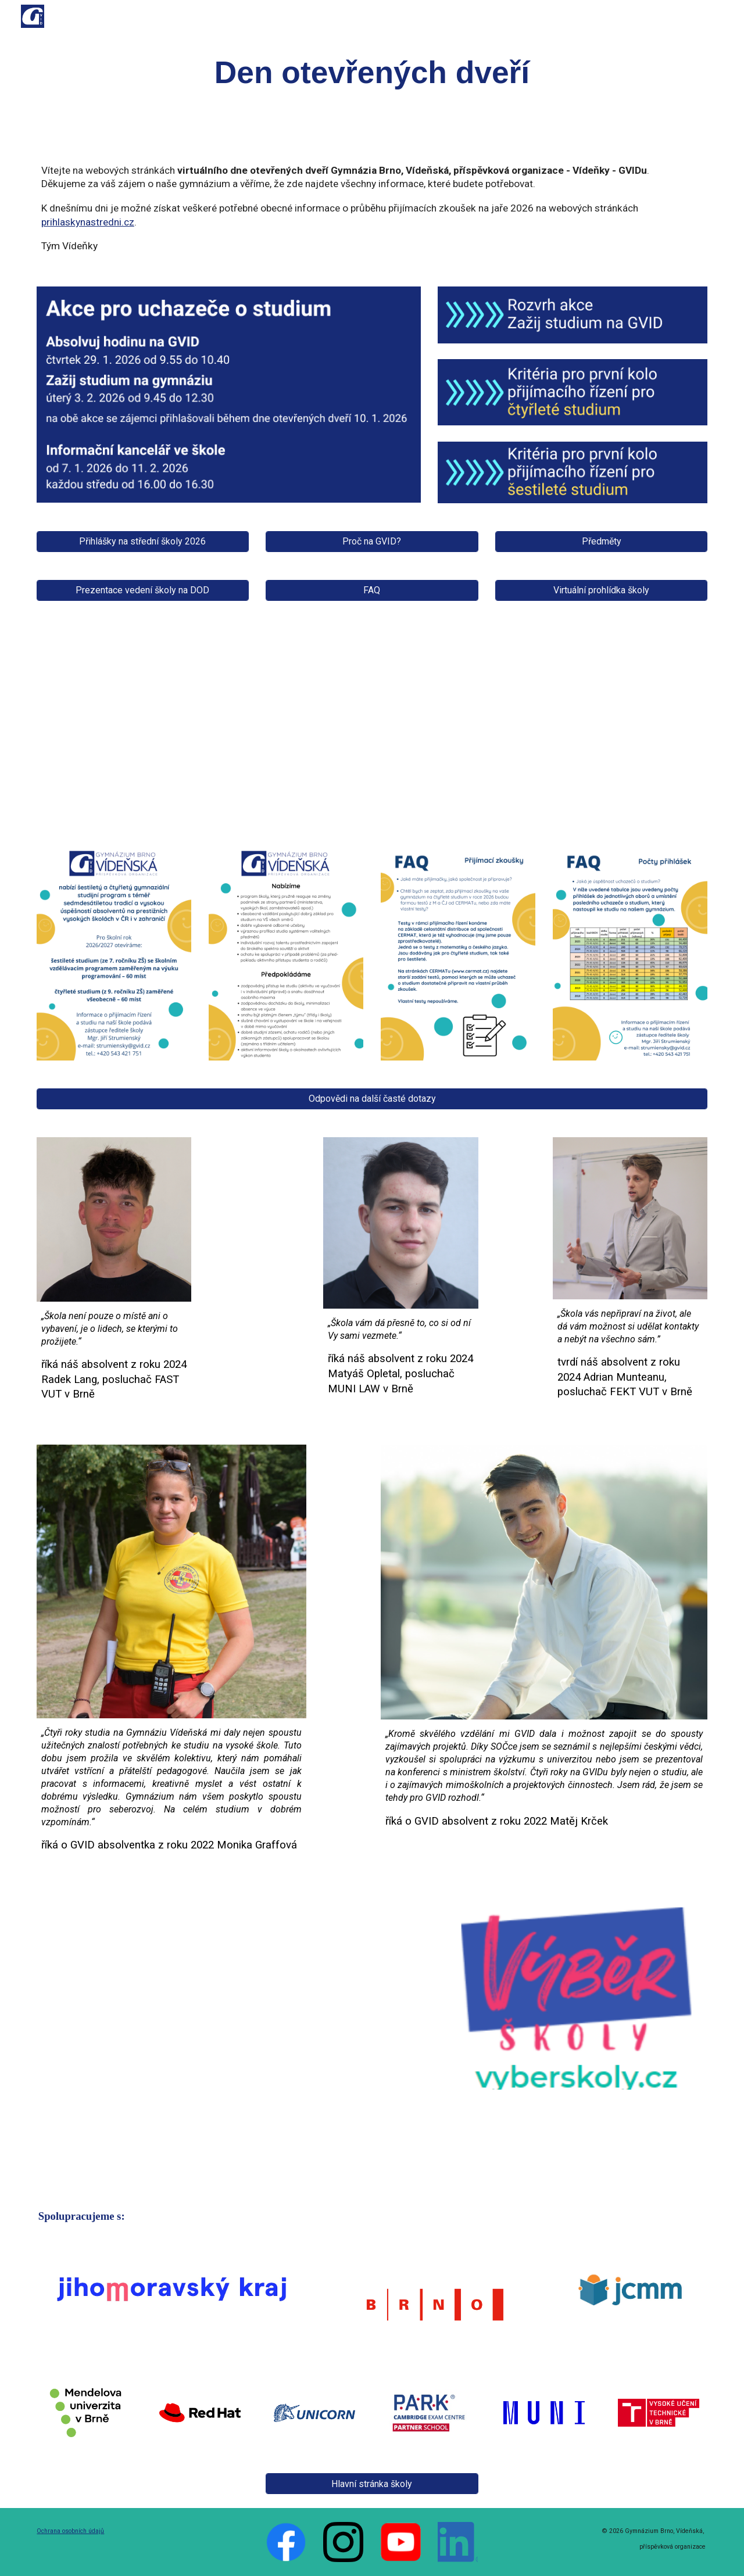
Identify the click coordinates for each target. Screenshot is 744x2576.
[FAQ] (371, 590)
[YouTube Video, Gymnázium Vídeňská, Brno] (229, 2036)
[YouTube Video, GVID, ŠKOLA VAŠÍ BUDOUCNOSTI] (372, 725)
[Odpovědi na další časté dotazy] (372, 1098)
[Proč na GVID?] (371, 541)
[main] (372, 72)
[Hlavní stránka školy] (371, 2484)
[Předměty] (601, 541)
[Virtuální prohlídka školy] (601, 590)
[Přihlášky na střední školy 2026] (142, 541)
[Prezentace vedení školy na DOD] (142, 590)
